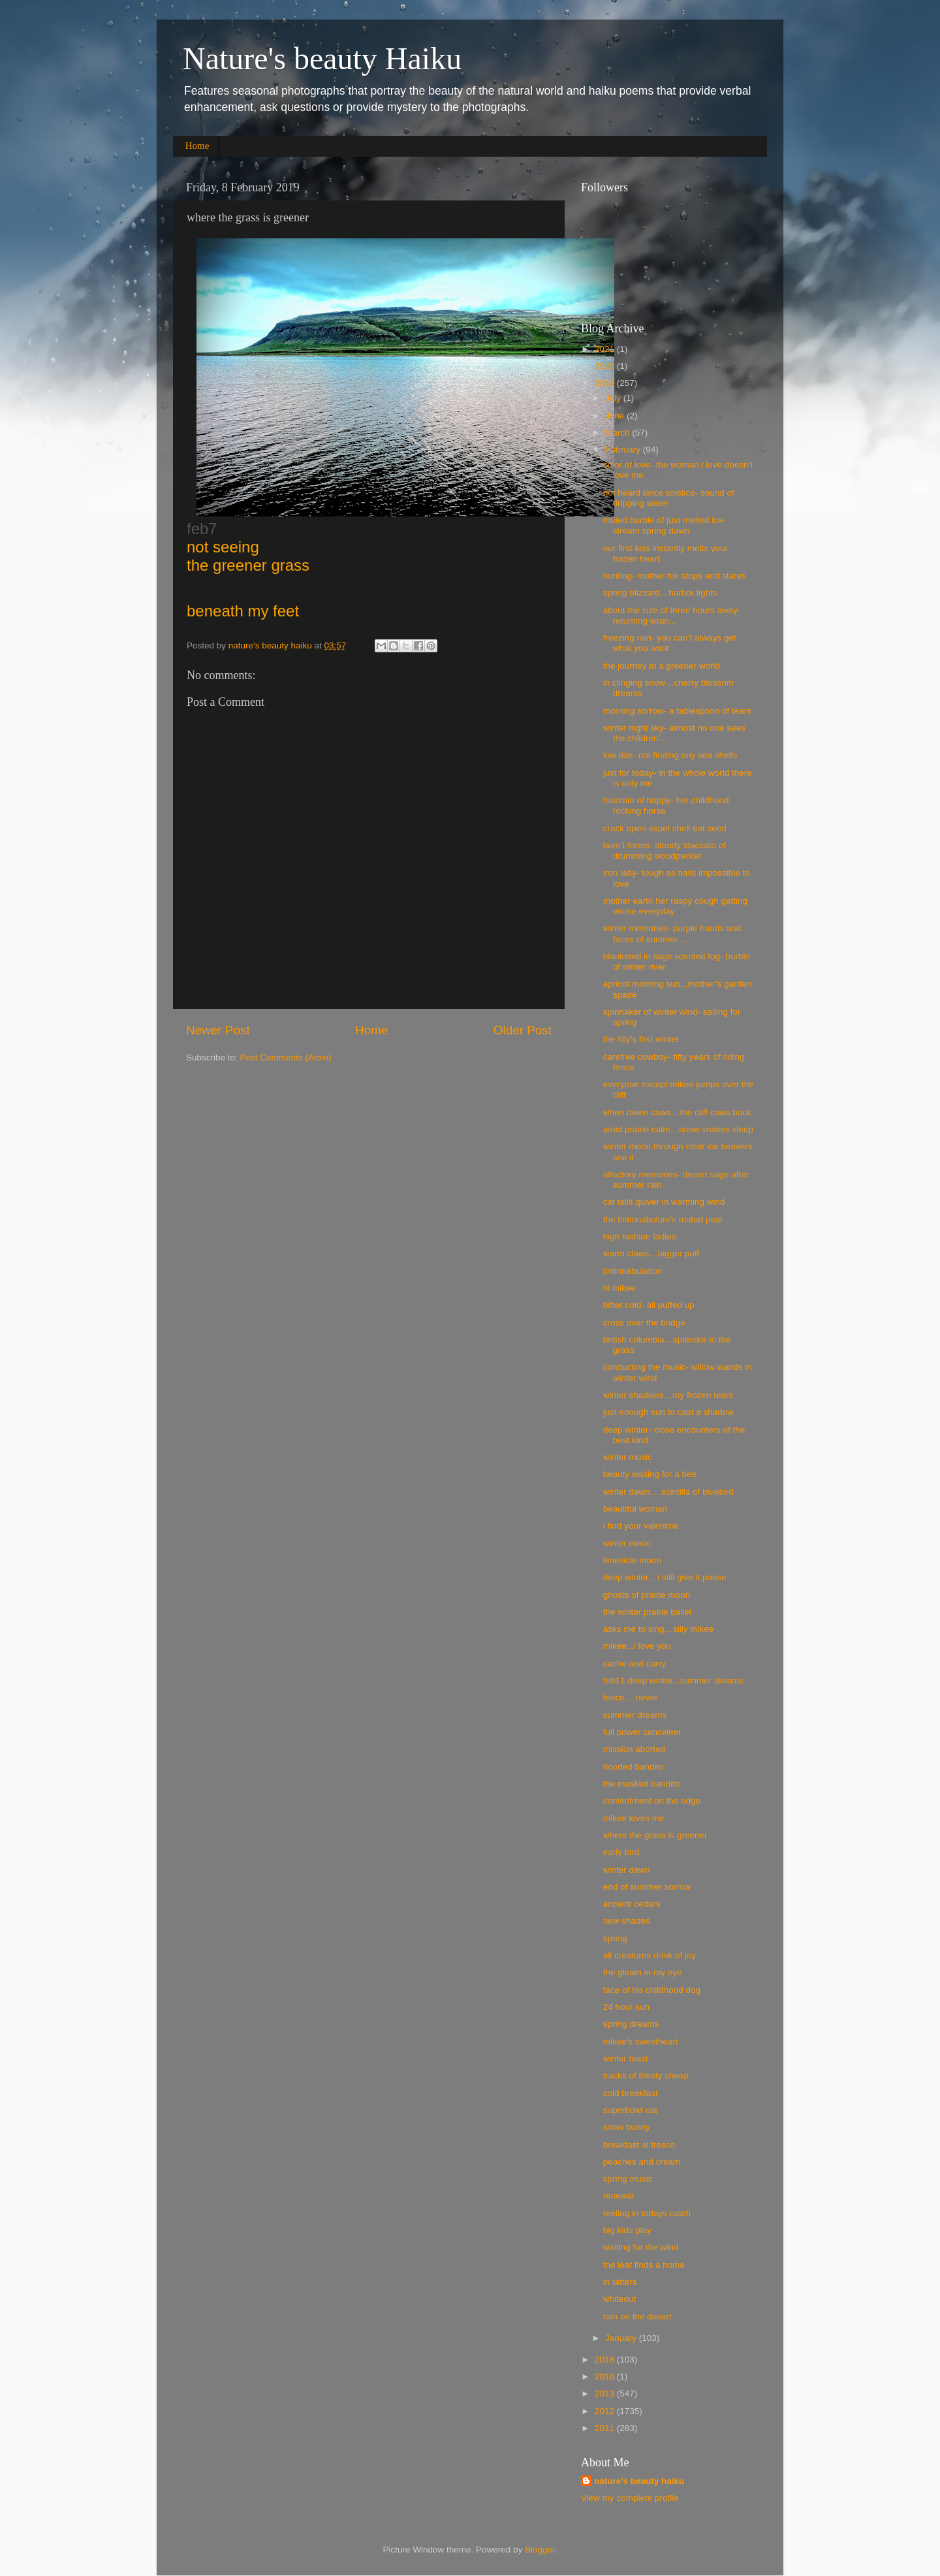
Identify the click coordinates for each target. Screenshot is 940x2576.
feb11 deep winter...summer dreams (673, 1680)
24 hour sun (626, 2007)
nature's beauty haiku (271, 645)
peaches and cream (642, 2162)
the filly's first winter (641, 1039)
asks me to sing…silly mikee (658, 1629)
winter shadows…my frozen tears (668, 1395)
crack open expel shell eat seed (665, 828)
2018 (606, 2359)
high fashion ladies (639, 1236)
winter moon (627, 1543)
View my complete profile (630, 2498)
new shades (626, 1921)
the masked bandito (641, 1784)
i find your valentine (641, 1526)
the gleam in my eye (642, 1972)
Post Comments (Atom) (286, 1057)
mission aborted (634, 1749)
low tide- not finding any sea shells (670, 755)
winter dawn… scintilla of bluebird (668, 1492)
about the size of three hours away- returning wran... (672, 615)
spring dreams (631, 2024)
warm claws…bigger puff (651, 1253)
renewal (618, 2196)
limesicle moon (632, 1560)
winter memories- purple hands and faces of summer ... (672, 933)
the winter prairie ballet (647, 1612)
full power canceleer (642, 1732)
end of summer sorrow (647, 1887)
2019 (606, 383)
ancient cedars (632, 1904)
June (616, 416)
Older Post (523, 1030)
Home (197, 145)
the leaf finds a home (644, 2265)
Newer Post (218, 1030)
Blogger (540, 2549)
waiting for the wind (641, 2247)
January (622, 2338)
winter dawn (626, 1870)
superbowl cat (630, 2110)
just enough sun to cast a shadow (668, 1412)
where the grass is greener (655, 1835)
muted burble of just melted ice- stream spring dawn (664, 525)
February (624, 449)
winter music (627, 1457)
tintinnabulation (633, 1271)
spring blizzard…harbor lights (660, 592)
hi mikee (619, 1288)
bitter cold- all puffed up (649, 1305)
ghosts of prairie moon (647, 1595)
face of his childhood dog (651, 1990)
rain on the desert (637, 2316)
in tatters (620, 2282)
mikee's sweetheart (640, 2041)
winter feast (625, 2058)
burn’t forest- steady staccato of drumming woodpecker (664, 850)
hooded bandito (633, 1767)
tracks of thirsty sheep (646, 2075)
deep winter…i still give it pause (665, 1577)
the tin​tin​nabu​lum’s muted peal (663, 1219)
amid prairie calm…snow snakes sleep (678, 1129)
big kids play (627, 2230)
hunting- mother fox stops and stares (674, 575)
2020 (606, 366)
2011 (606, 2428)
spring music (628, 2179)
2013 (606, 2393)
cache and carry (634, 1663)
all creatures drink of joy (650, 1955)
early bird (621, 1852)
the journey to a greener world (661, 666)
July (614, 398)
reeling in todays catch (647, 2213)
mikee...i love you (637, 1646)
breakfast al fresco (639, 2145)
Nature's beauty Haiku (322, 58)
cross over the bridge (644, 1323)
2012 (606, 2411)
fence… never (630, 1697)
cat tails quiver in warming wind (664, 1202)
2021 (606, 349)
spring (615, 1938)
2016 (606, 2376)
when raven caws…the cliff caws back (677, 1112)
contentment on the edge (651, 1800)
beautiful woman (635, 1509)
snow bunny (626, 2127)
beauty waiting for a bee (650, 1474)
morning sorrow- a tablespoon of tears (677, 711)
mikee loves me (634, 1818)
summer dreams (635, 1715)
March (618, 432)
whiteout (619, 2299)
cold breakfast (630, 2093)
